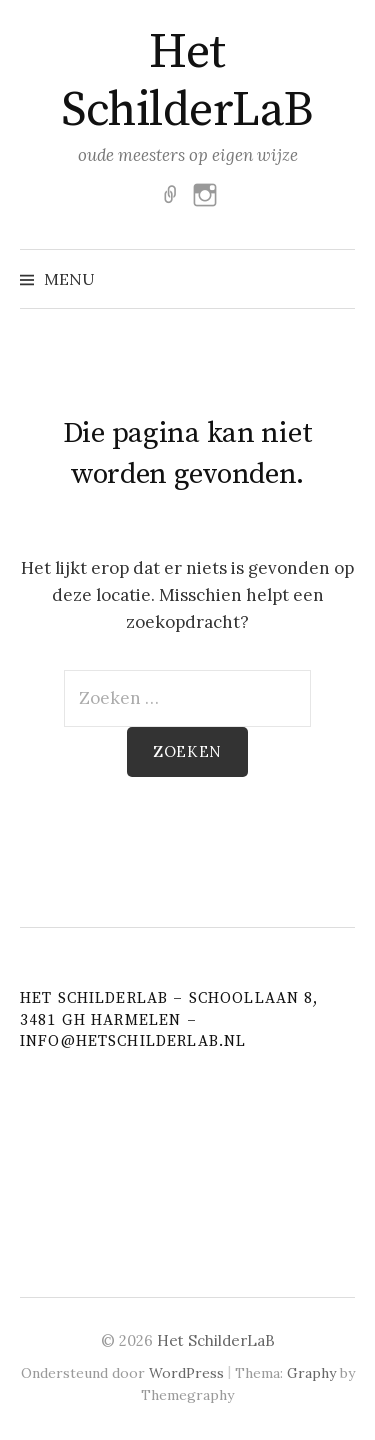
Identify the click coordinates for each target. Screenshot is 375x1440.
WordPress (186, 1373)
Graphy (311, 1373)
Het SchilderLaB (187, 82)
